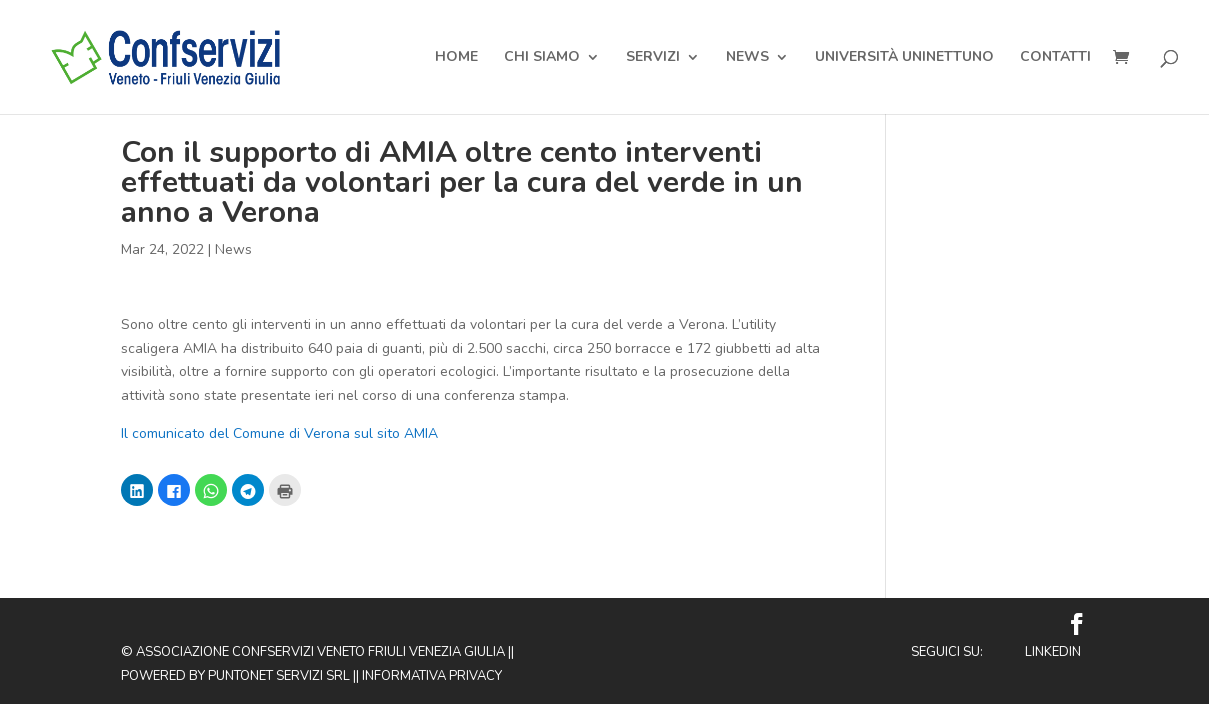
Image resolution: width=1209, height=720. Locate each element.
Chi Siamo (542, 58)
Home (456, 58)
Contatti (1055, 58)
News (747, 58)
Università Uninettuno (904, 58)
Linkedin (1053, 652)
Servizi (653, 58)
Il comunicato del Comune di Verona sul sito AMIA (279, 433)
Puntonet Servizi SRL (279, 676)
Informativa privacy (432, 676)
